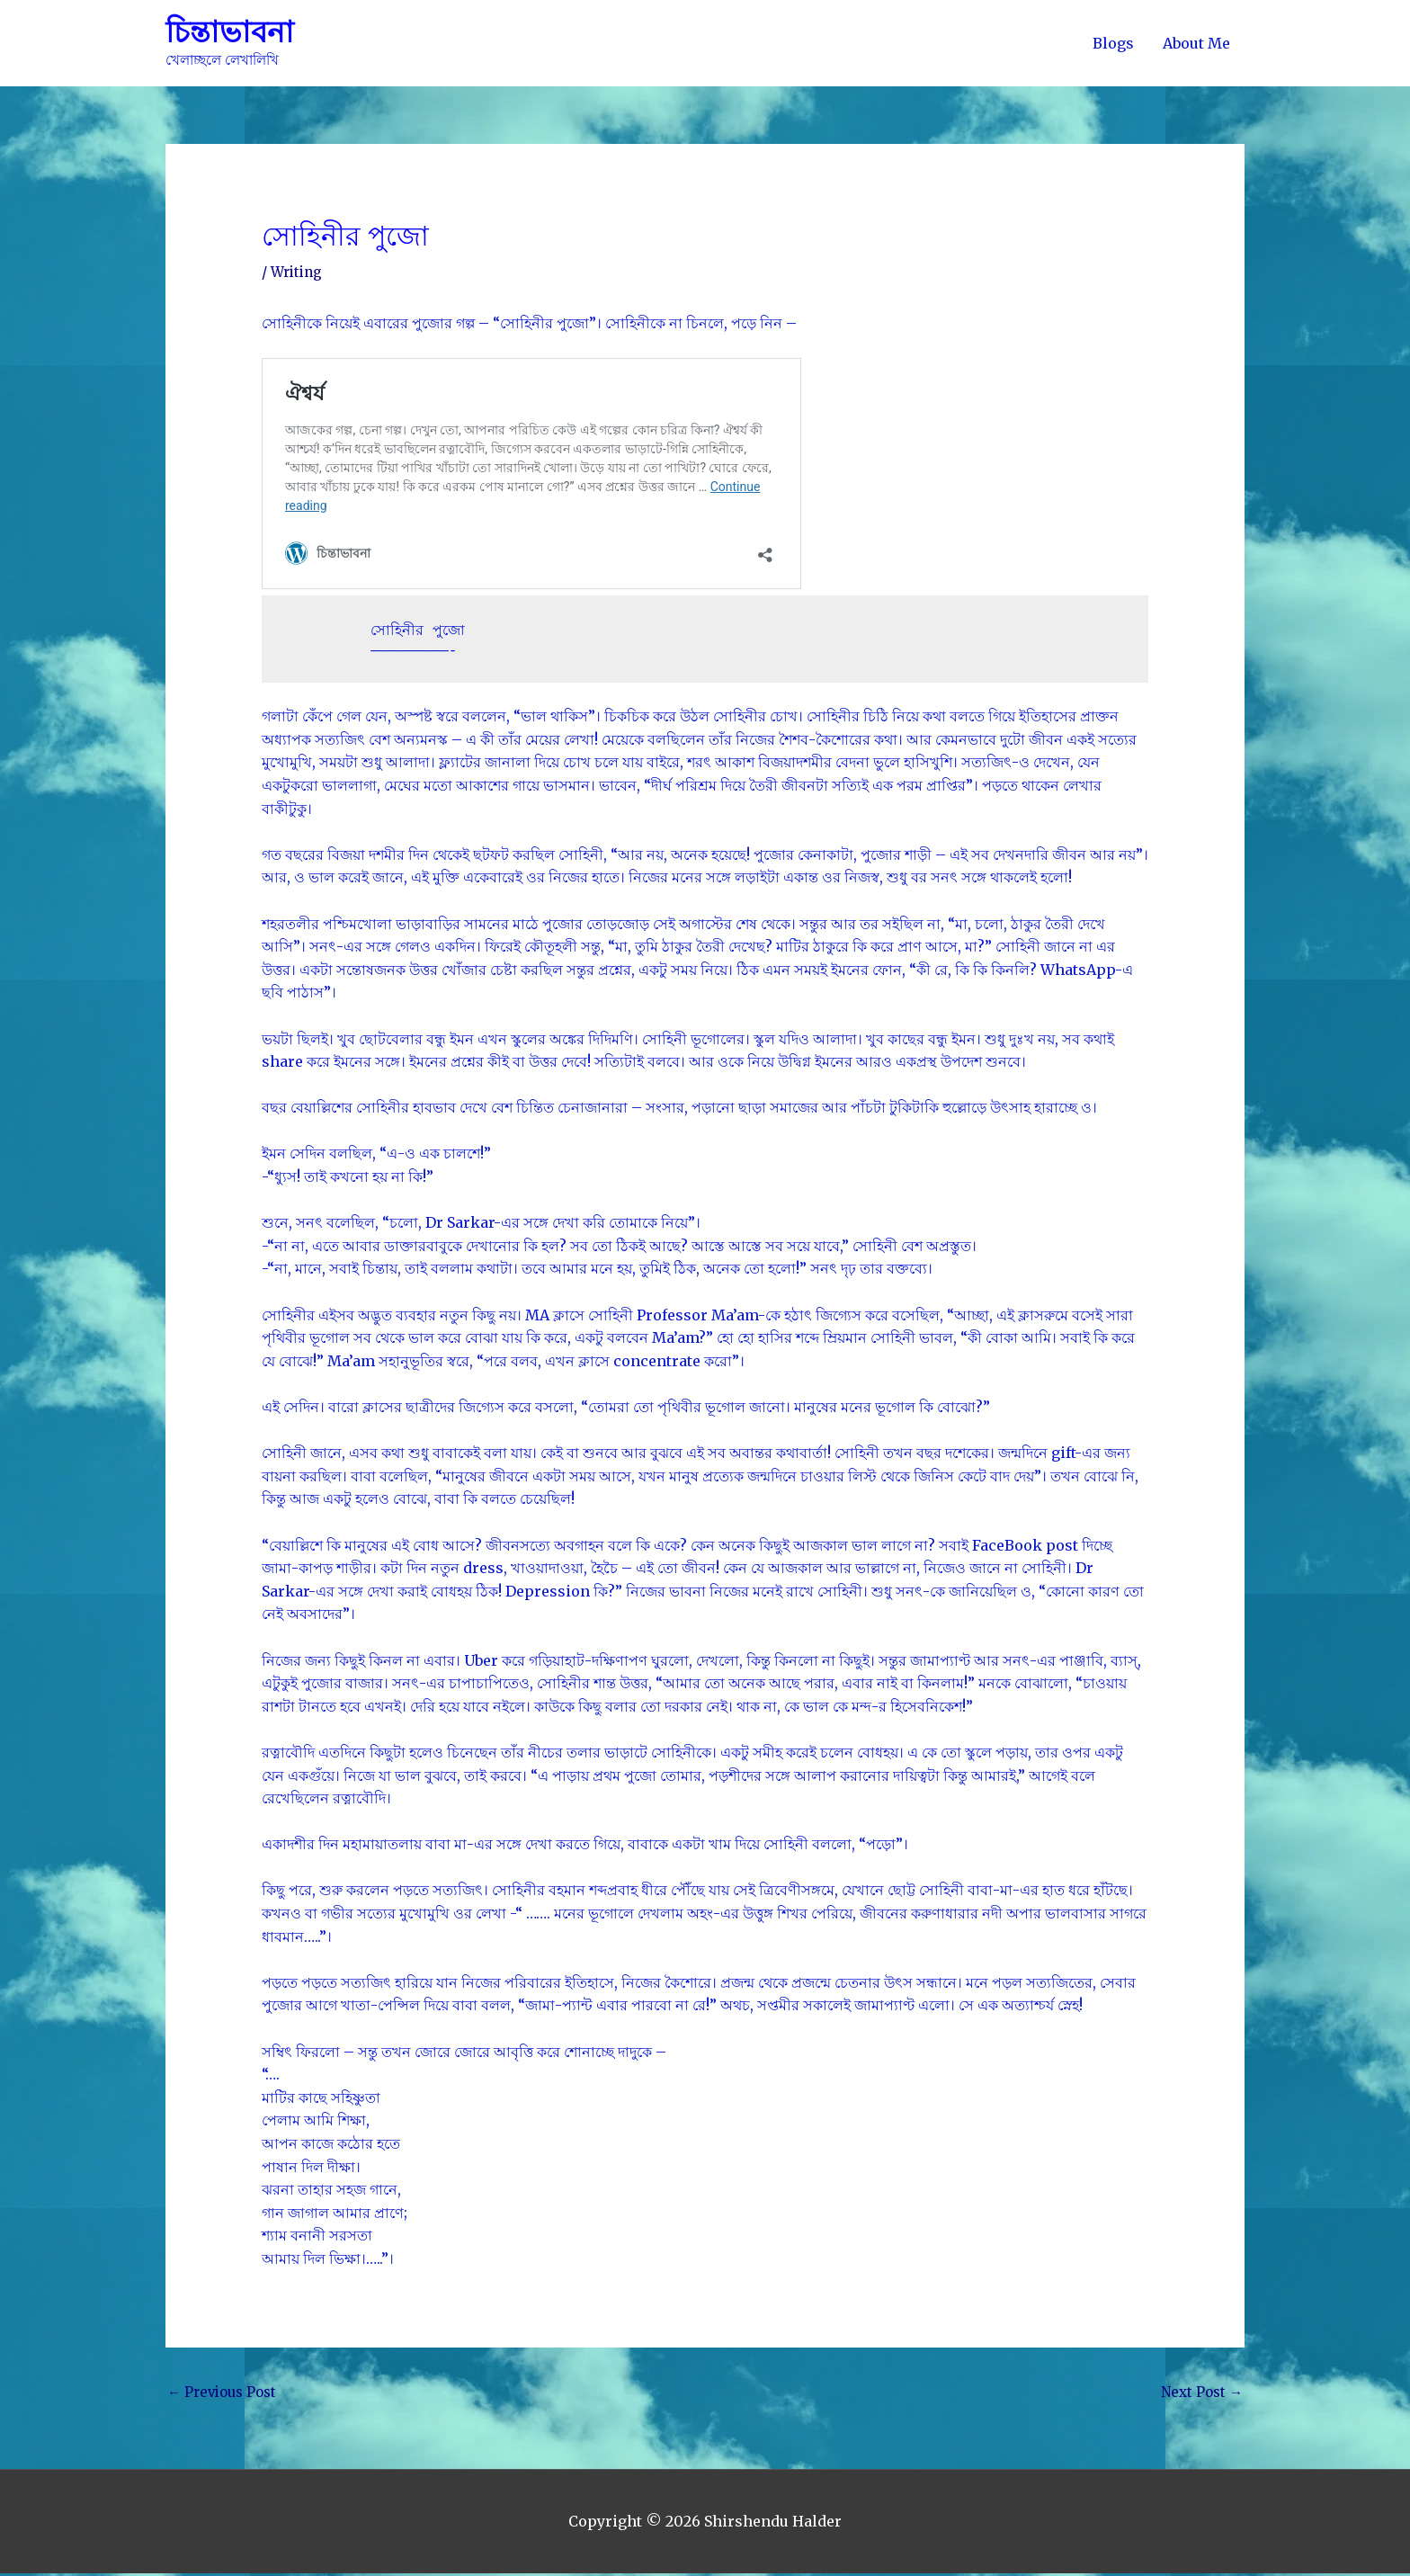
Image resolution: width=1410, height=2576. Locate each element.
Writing (298, 273)
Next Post (1199, 2394)
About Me (1196, 43)
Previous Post (225, 2394)
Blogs (1113, 43)
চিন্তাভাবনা (232, 32)
